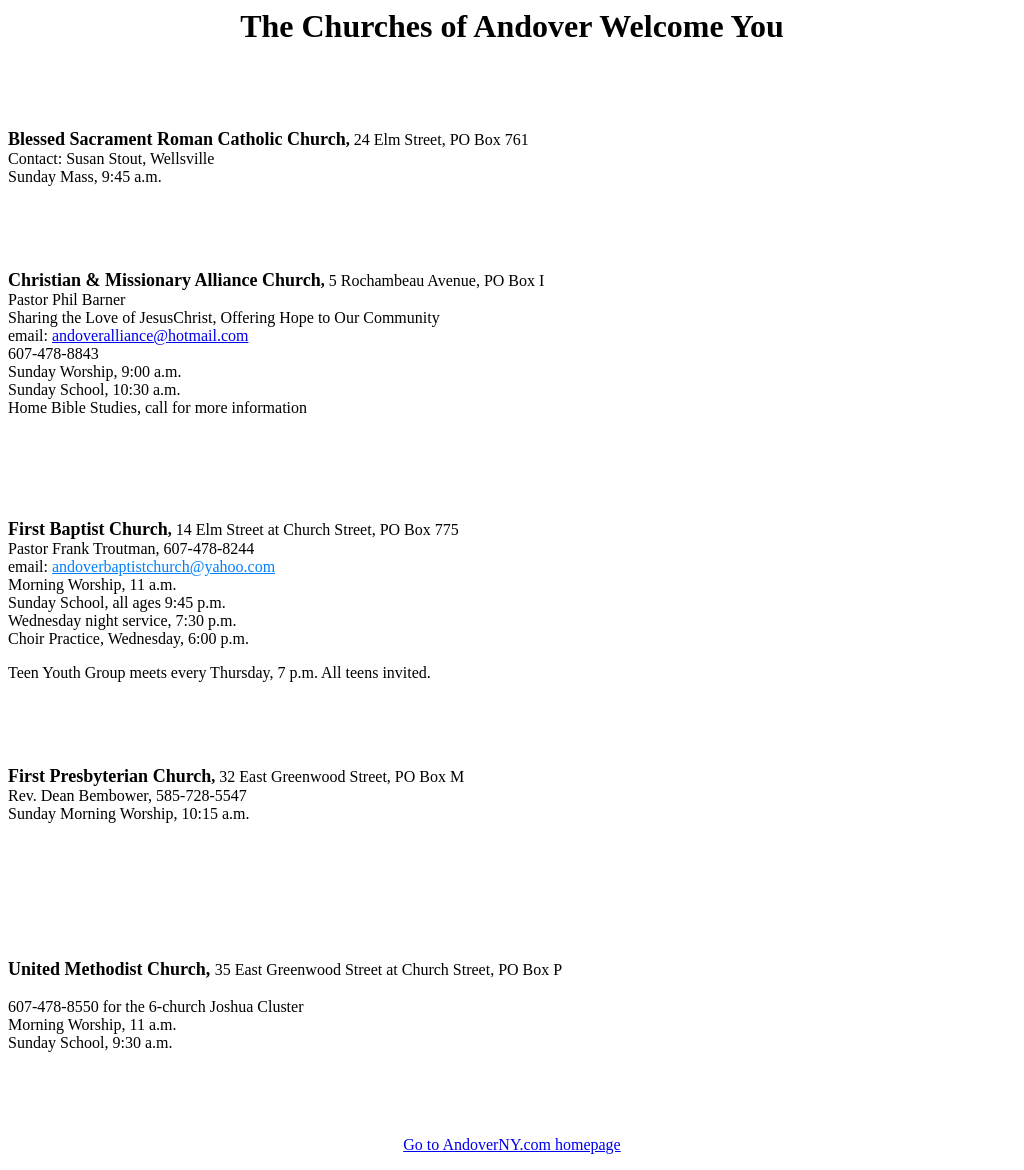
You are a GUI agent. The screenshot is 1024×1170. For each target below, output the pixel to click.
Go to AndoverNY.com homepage (511, 1144)
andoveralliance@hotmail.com (150, 335)
